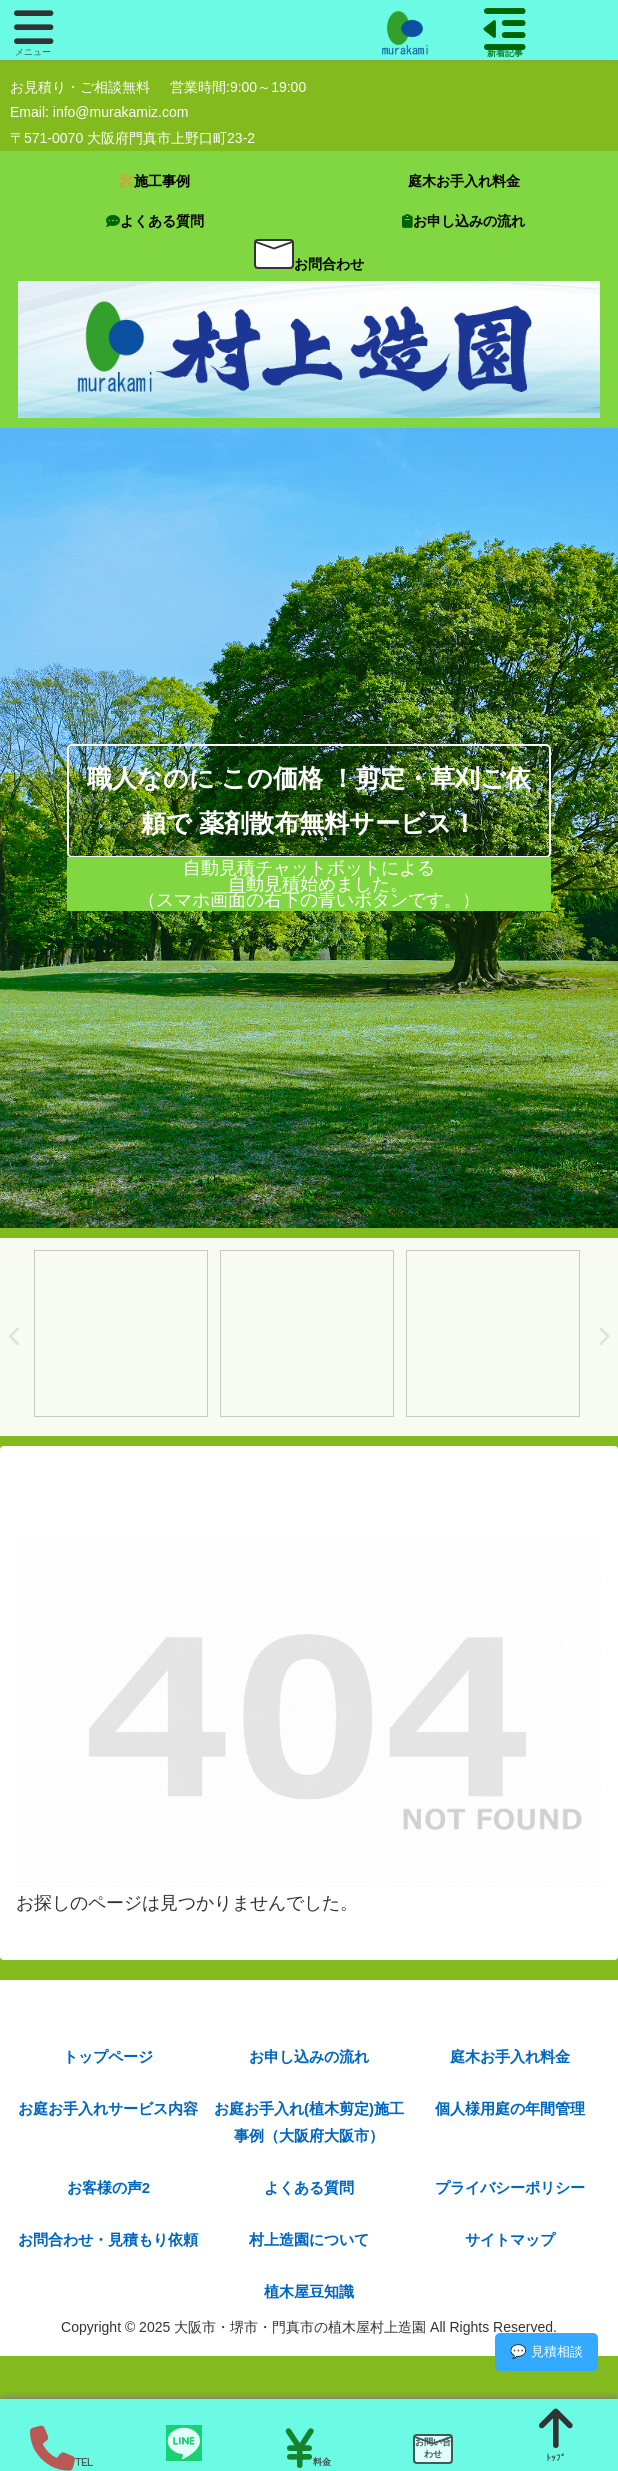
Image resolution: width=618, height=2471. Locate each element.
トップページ (108, 2056)
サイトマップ (510, 2239)
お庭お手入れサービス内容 (108, 2108)
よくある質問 (309, 2187)
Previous (15, 1337)
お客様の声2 (108, 2187)
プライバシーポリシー (510, 2187)
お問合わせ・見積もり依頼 (108, 2239)
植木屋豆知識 (309, 2291)
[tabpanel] (121, 1333)
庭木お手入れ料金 (510, 2056)
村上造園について (309, 2239)
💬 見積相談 (546, 2351)
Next (603, 1337)
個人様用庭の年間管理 (510, 2108)
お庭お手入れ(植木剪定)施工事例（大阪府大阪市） (309, 2122)
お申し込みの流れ (309, 2056)
